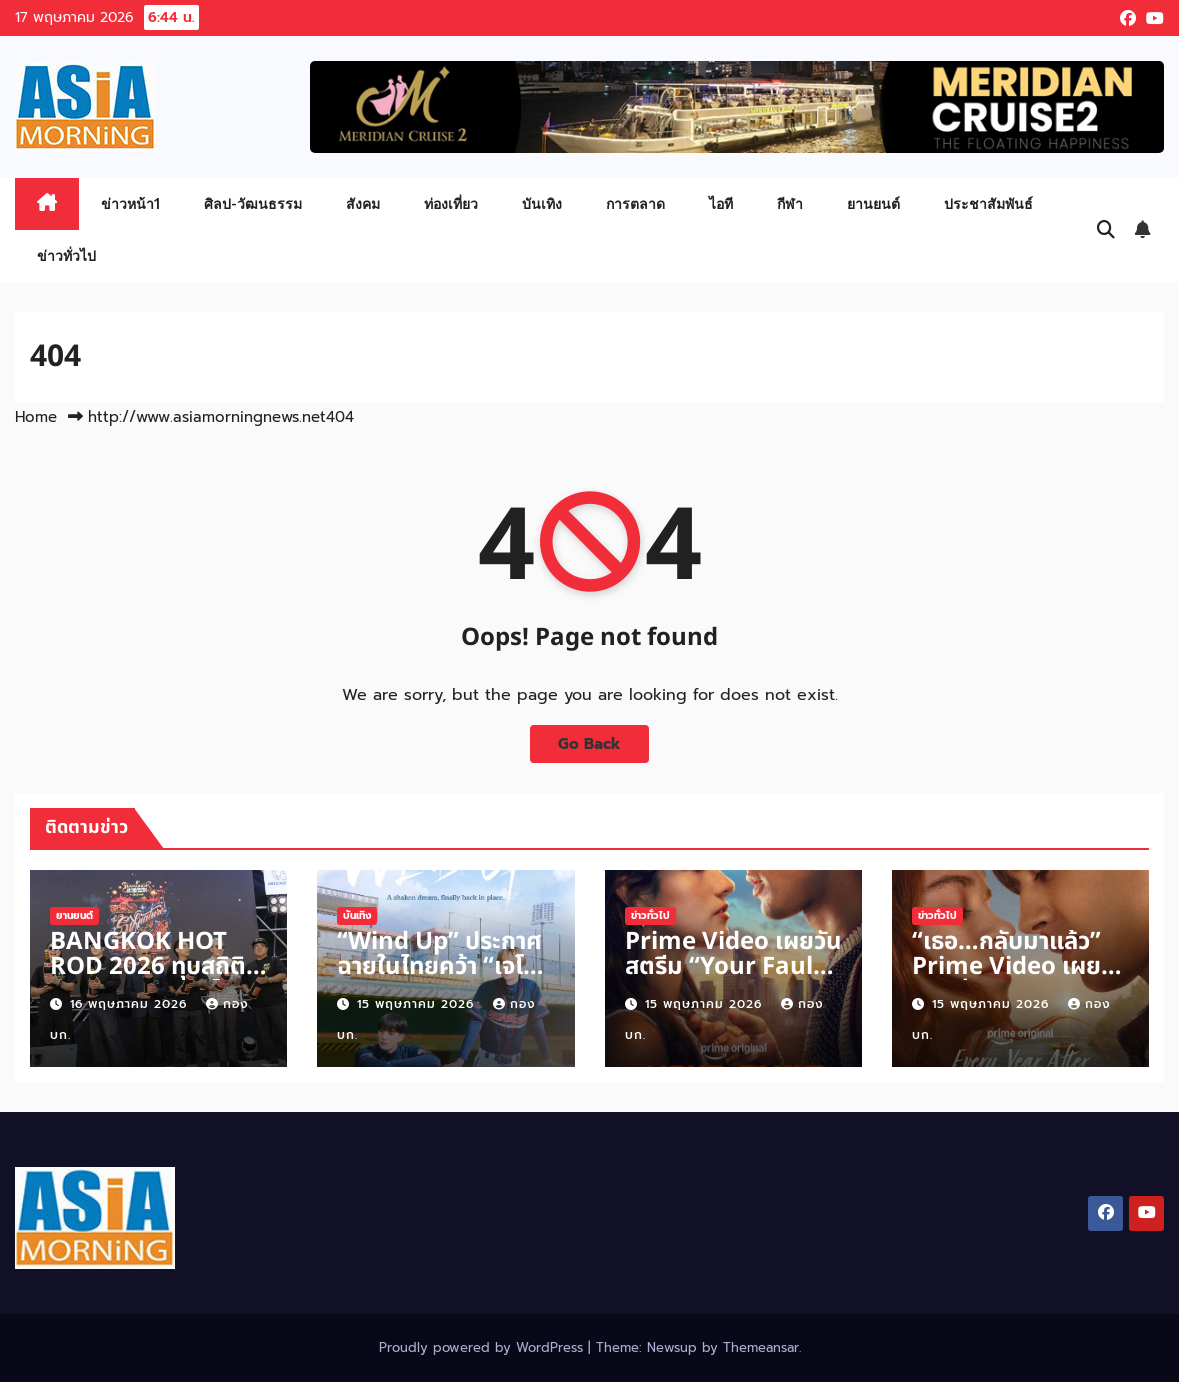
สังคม (363, 203)
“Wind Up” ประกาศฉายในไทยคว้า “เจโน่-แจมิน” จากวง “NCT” (442, 979)
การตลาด (635, 203)
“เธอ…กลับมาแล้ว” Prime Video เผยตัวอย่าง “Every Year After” (1006, 979)
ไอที (721, 203)
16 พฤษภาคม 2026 (131, 1004)
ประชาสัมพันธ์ (988, 203)
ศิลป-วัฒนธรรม (253, 203)
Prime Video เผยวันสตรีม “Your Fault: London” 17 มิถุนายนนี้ (733, 979)
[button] (1106, 230)
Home (36, 417)
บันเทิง (542, 203)
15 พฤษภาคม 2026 (418, 1004)
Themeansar (761, 1347)
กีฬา (790, 203)
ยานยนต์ (873, 203)
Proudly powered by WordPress (483, 1347)
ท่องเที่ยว (451, 203)
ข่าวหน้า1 (130, 203)
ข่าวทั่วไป (66, 255)
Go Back (589, 743)
